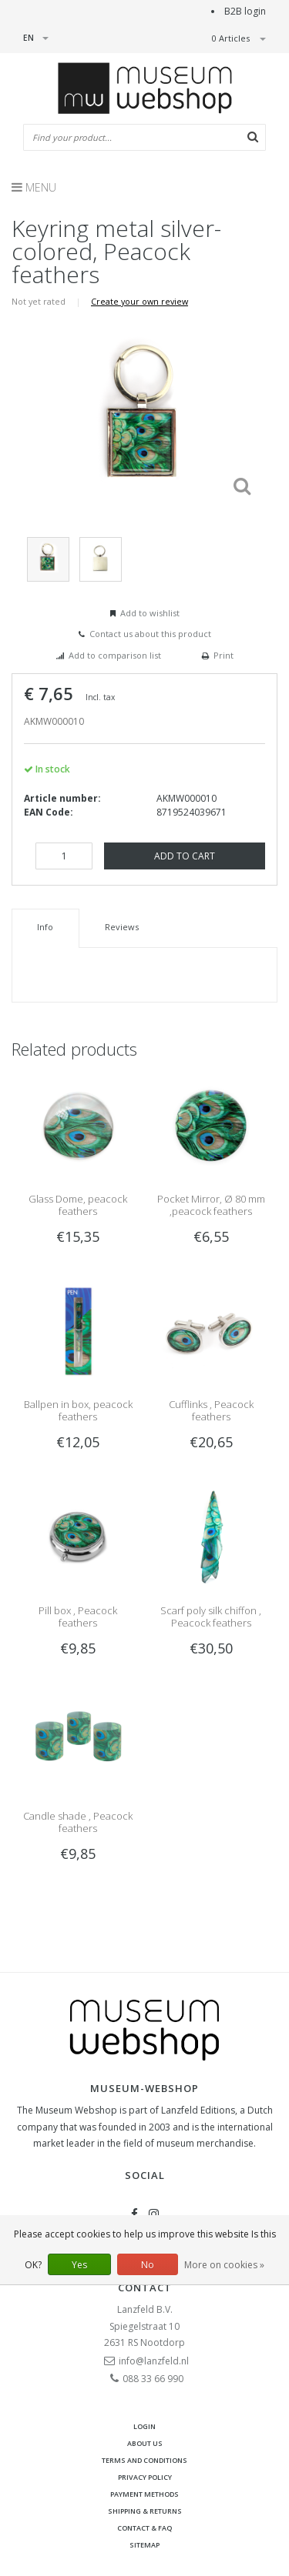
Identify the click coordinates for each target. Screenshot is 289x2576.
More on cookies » (224, 2264)
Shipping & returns (145, 2511)
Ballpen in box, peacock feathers (78, 1410)
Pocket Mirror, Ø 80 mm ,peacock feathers (211, 1205)
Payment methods (144, 2494)
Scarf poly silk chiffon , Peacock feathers (210, 1616)
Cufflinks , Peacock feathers (211, 1410)
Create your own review (139, 301)
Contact (145, 2287)
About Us (145, 2443)
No (147, 2264)
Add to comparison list (115, 655)
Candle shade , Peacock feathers (78, 1822)
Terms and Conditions (144, 2460)
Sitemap (144, 2545)
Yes (79, 2264)
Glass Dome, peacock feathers (78, 1205)
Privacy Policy (145, 2477)
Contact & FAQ (144, 2528)
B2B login (245, 11)
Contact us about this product (150, 633)
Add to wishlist (150, 613)
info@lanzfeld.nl (154, 2360)
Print (223, 655)
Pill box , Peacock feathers (78, 1616)
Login (144, 2426)
